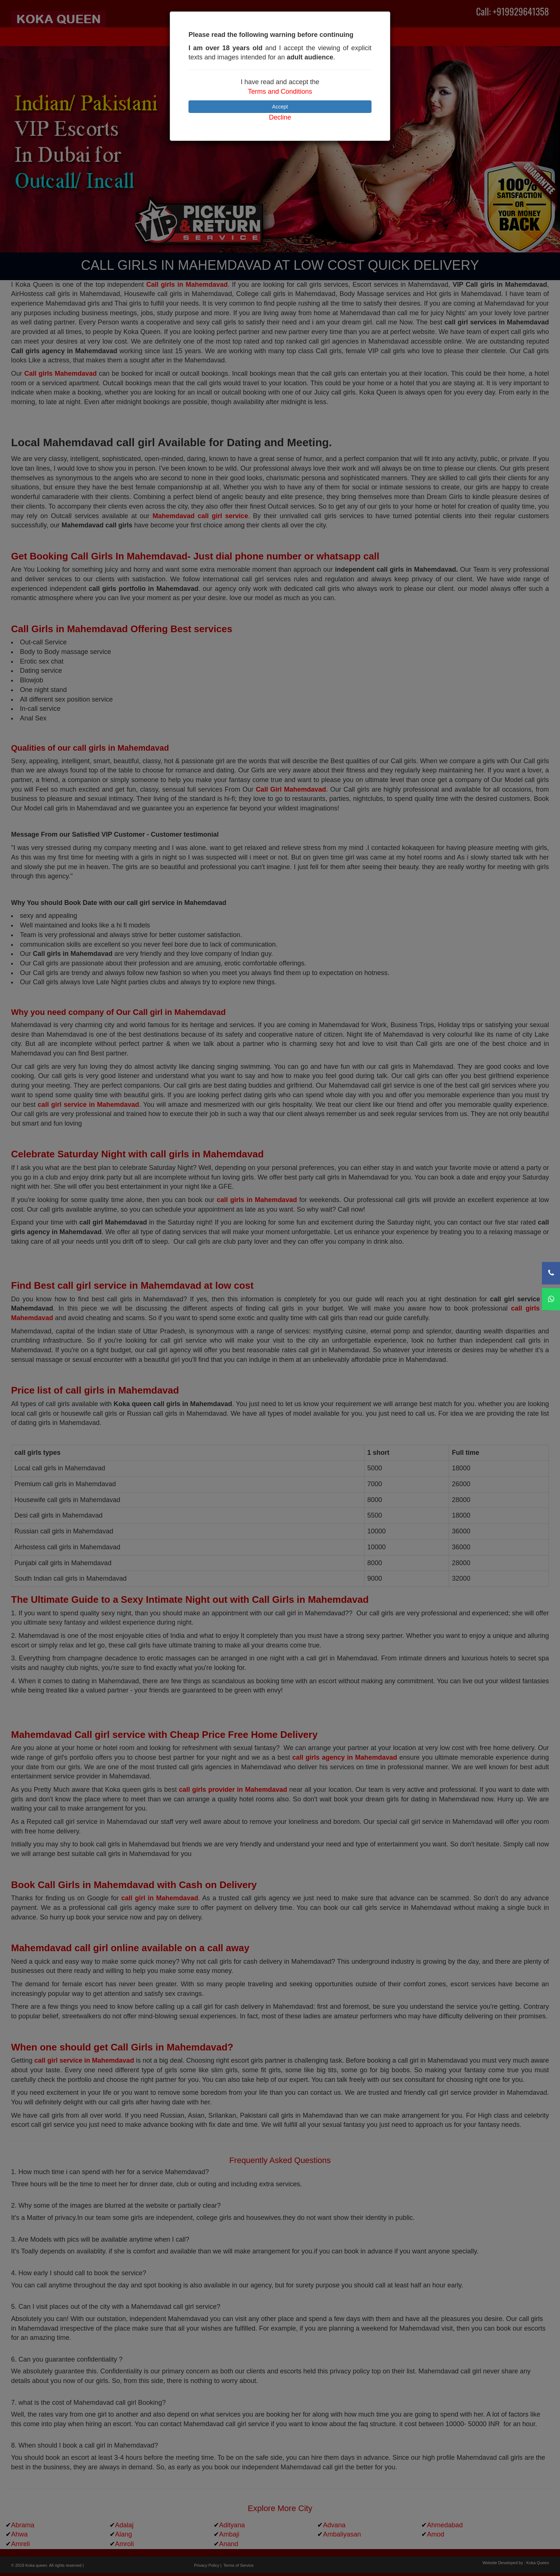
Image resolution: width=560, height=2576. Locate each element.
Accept (280, 107)
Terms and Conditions (280, 91)
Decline (280, 117)
